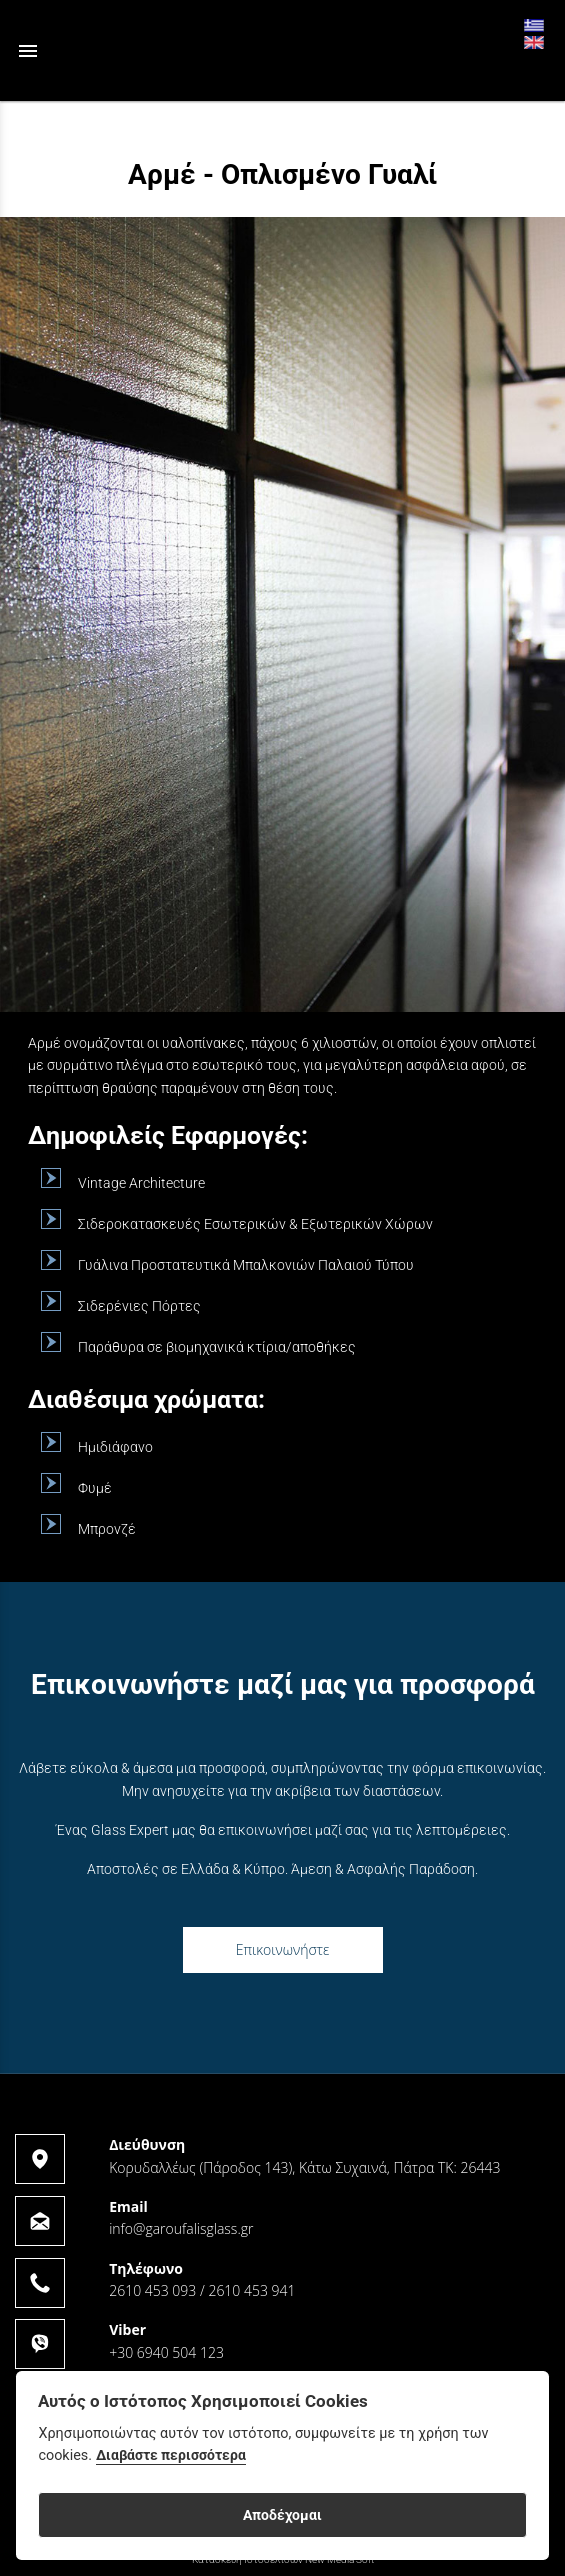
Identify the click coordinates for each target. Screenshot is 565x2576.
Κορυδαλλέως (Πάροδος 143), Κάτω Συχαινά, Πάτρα (271, 2167)
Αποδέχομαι (282, 2515)
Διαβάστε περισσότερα (171, 2455)
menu (28, 51)
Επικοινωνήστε (283, 1949)
